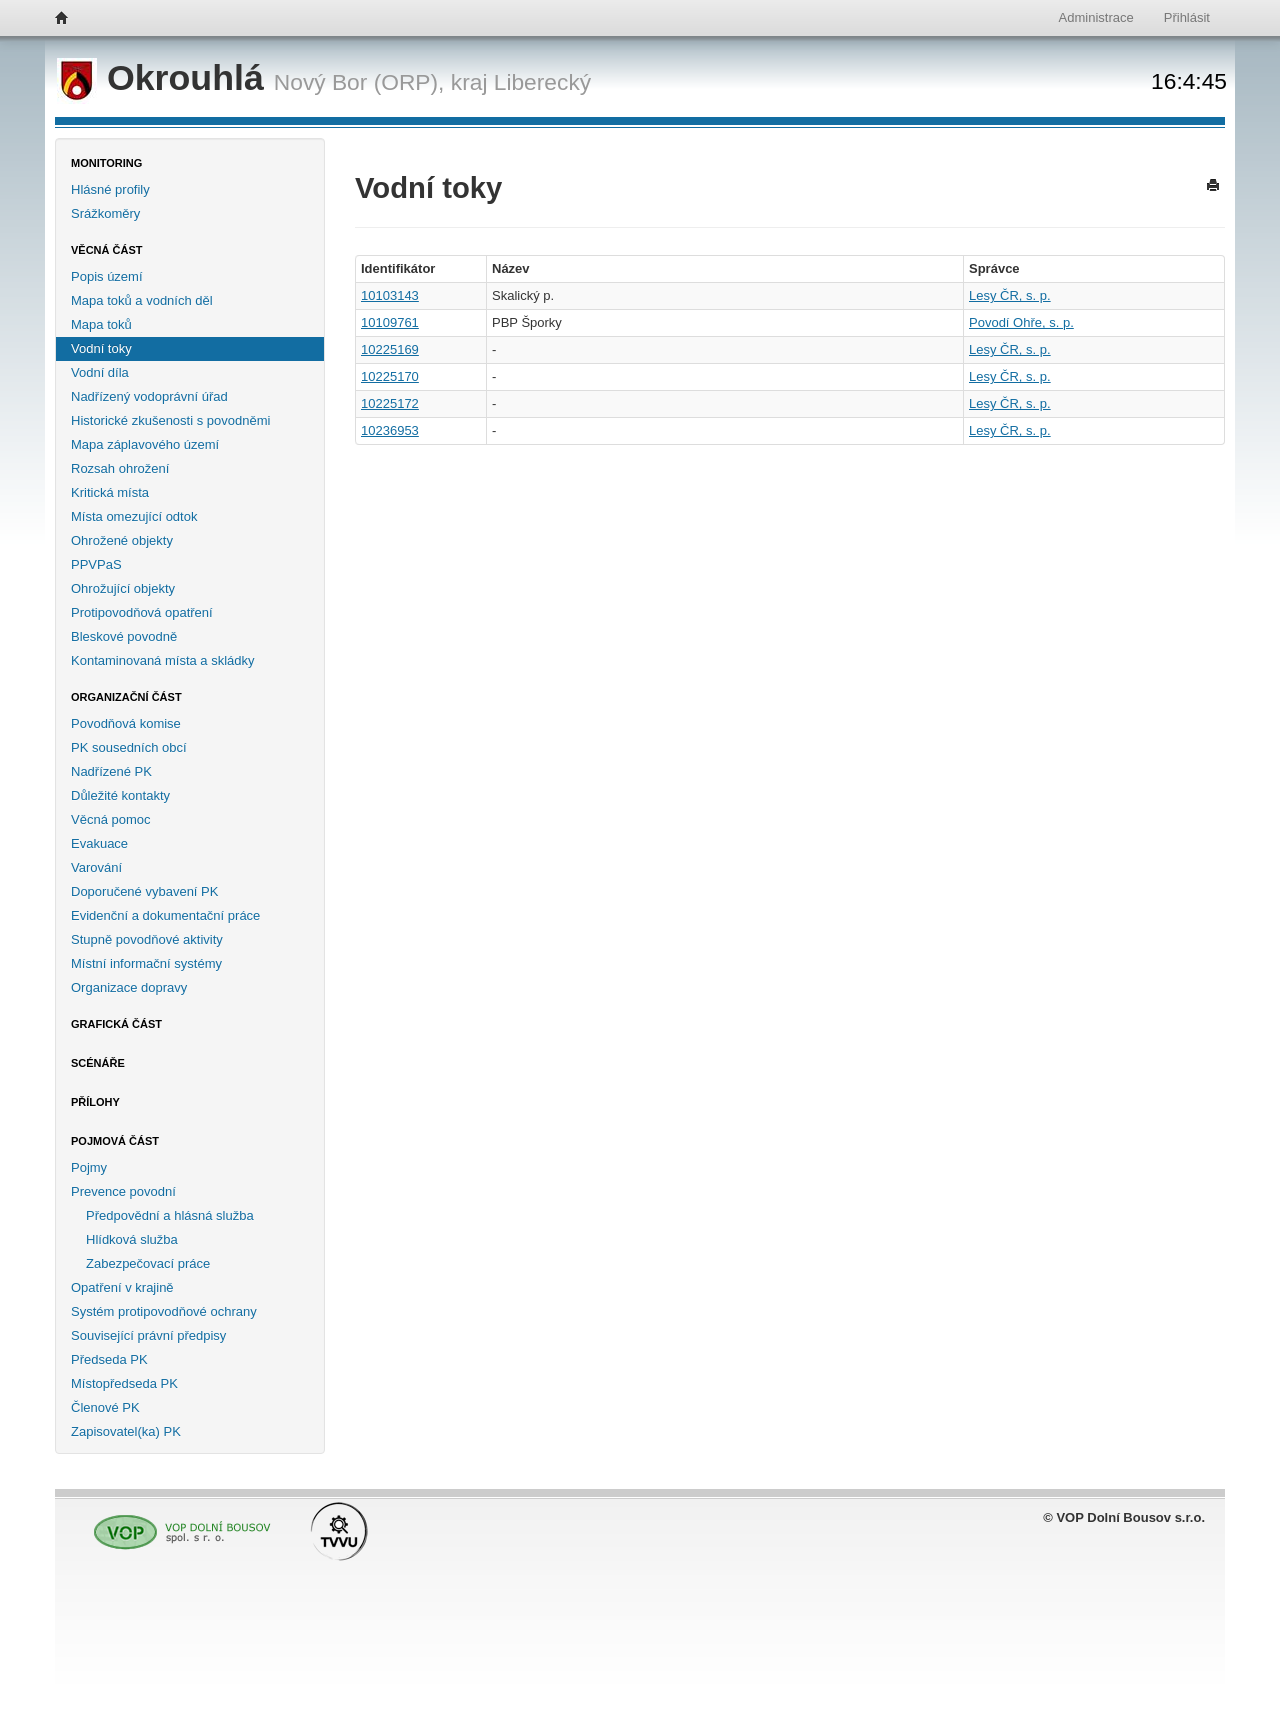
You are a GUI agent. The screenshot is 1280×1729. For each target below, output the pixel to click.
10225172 (390, 403)
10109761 (390, 322)
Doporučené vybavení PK (144, 891)
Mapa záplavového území (145, 444)
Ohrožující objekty (123, 588)
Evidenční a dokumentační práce (165, 915)
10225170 (390, 376)
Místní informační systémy (146, 963)
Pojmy (89, 1167)
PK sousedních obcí (129, 747)
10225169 (390, 349)
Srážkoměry (105, 213)
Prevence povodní (123, 1191)
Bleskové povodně (124, 636)
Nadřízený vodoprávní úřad (149, 396)
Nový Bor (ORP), (359, 82)
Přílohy (95, 1102)
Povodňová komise (126, 723)
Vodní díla (100, 372)
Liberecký (542, 82)
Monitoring (106, 163)
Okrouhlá (165, 78)
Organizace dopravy (129, 987)
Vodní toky (101, 348)
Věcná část (107, 250)
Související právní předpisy (148, 1335)
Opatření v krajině (122, 1287)
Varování (96, 867)
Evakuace (99, 843)
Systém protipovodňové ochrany (164, 1311)
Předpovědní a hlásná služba (170, 1215)
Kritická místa (110, 492)
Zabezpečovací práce (148, 1263)
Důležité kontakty (120, 795)
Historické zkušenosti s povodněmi (170, 420)
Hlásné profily (110, 189)
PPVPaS (96, 564)
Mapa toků (101, 324)
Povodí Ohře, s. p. (1021, 322)
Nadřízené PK (111, 771)
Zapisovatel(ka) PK (126, 1431)
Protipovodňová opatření (142, 612)
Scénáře (98, 1063)
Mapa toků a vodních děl (142, 300)
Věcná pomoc (111, 819)
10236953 (390, 430)
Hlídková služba (132, 1239)
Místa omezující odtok (134, 516)
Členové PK (105, 1407)
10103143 (390, 295)
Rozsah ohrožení (120, 468)
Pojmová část (115, 1141)
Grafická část (116, 1024)
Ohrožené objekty (122, 540)
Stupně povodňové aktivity (147, 939)
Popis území (107, 276)
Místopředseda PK (124, 1383)
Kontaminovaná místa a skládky (163, 660)
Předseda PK (109, 1359)
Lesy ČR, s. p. (1010, 295)
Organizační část (126, 697)
